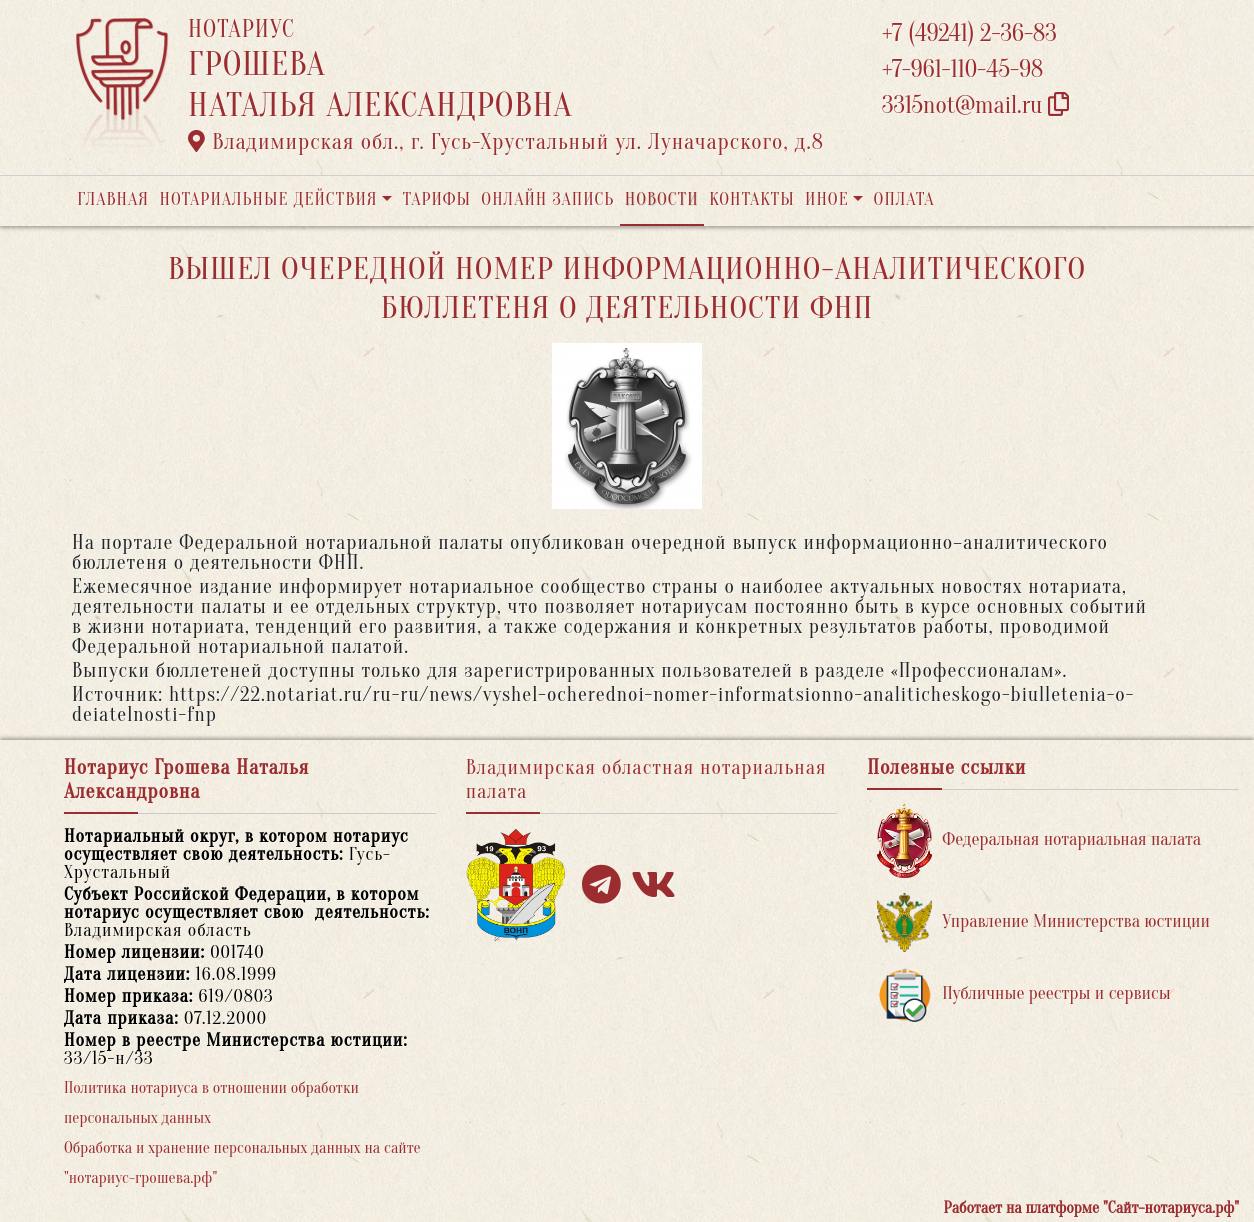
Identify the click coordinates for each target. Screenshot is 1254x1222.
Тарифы (437, 199)
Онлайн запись (547, 199)
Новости (662, 199)
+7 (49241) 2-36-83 (969, 33)
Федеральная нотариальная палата (1039, 840)
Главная (113, 199)
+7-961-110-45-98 (962, 69)
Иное (827, 199)
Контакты (751, 199)
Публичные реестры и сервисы (1023, 994)
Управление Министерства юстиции (1043, 922)
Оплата (904, 199)
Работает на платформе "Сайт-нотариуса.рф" (1091, 1208)
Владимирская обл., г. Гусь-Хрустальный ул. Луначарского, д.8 (506, 142)
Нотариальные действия (268, 199)
